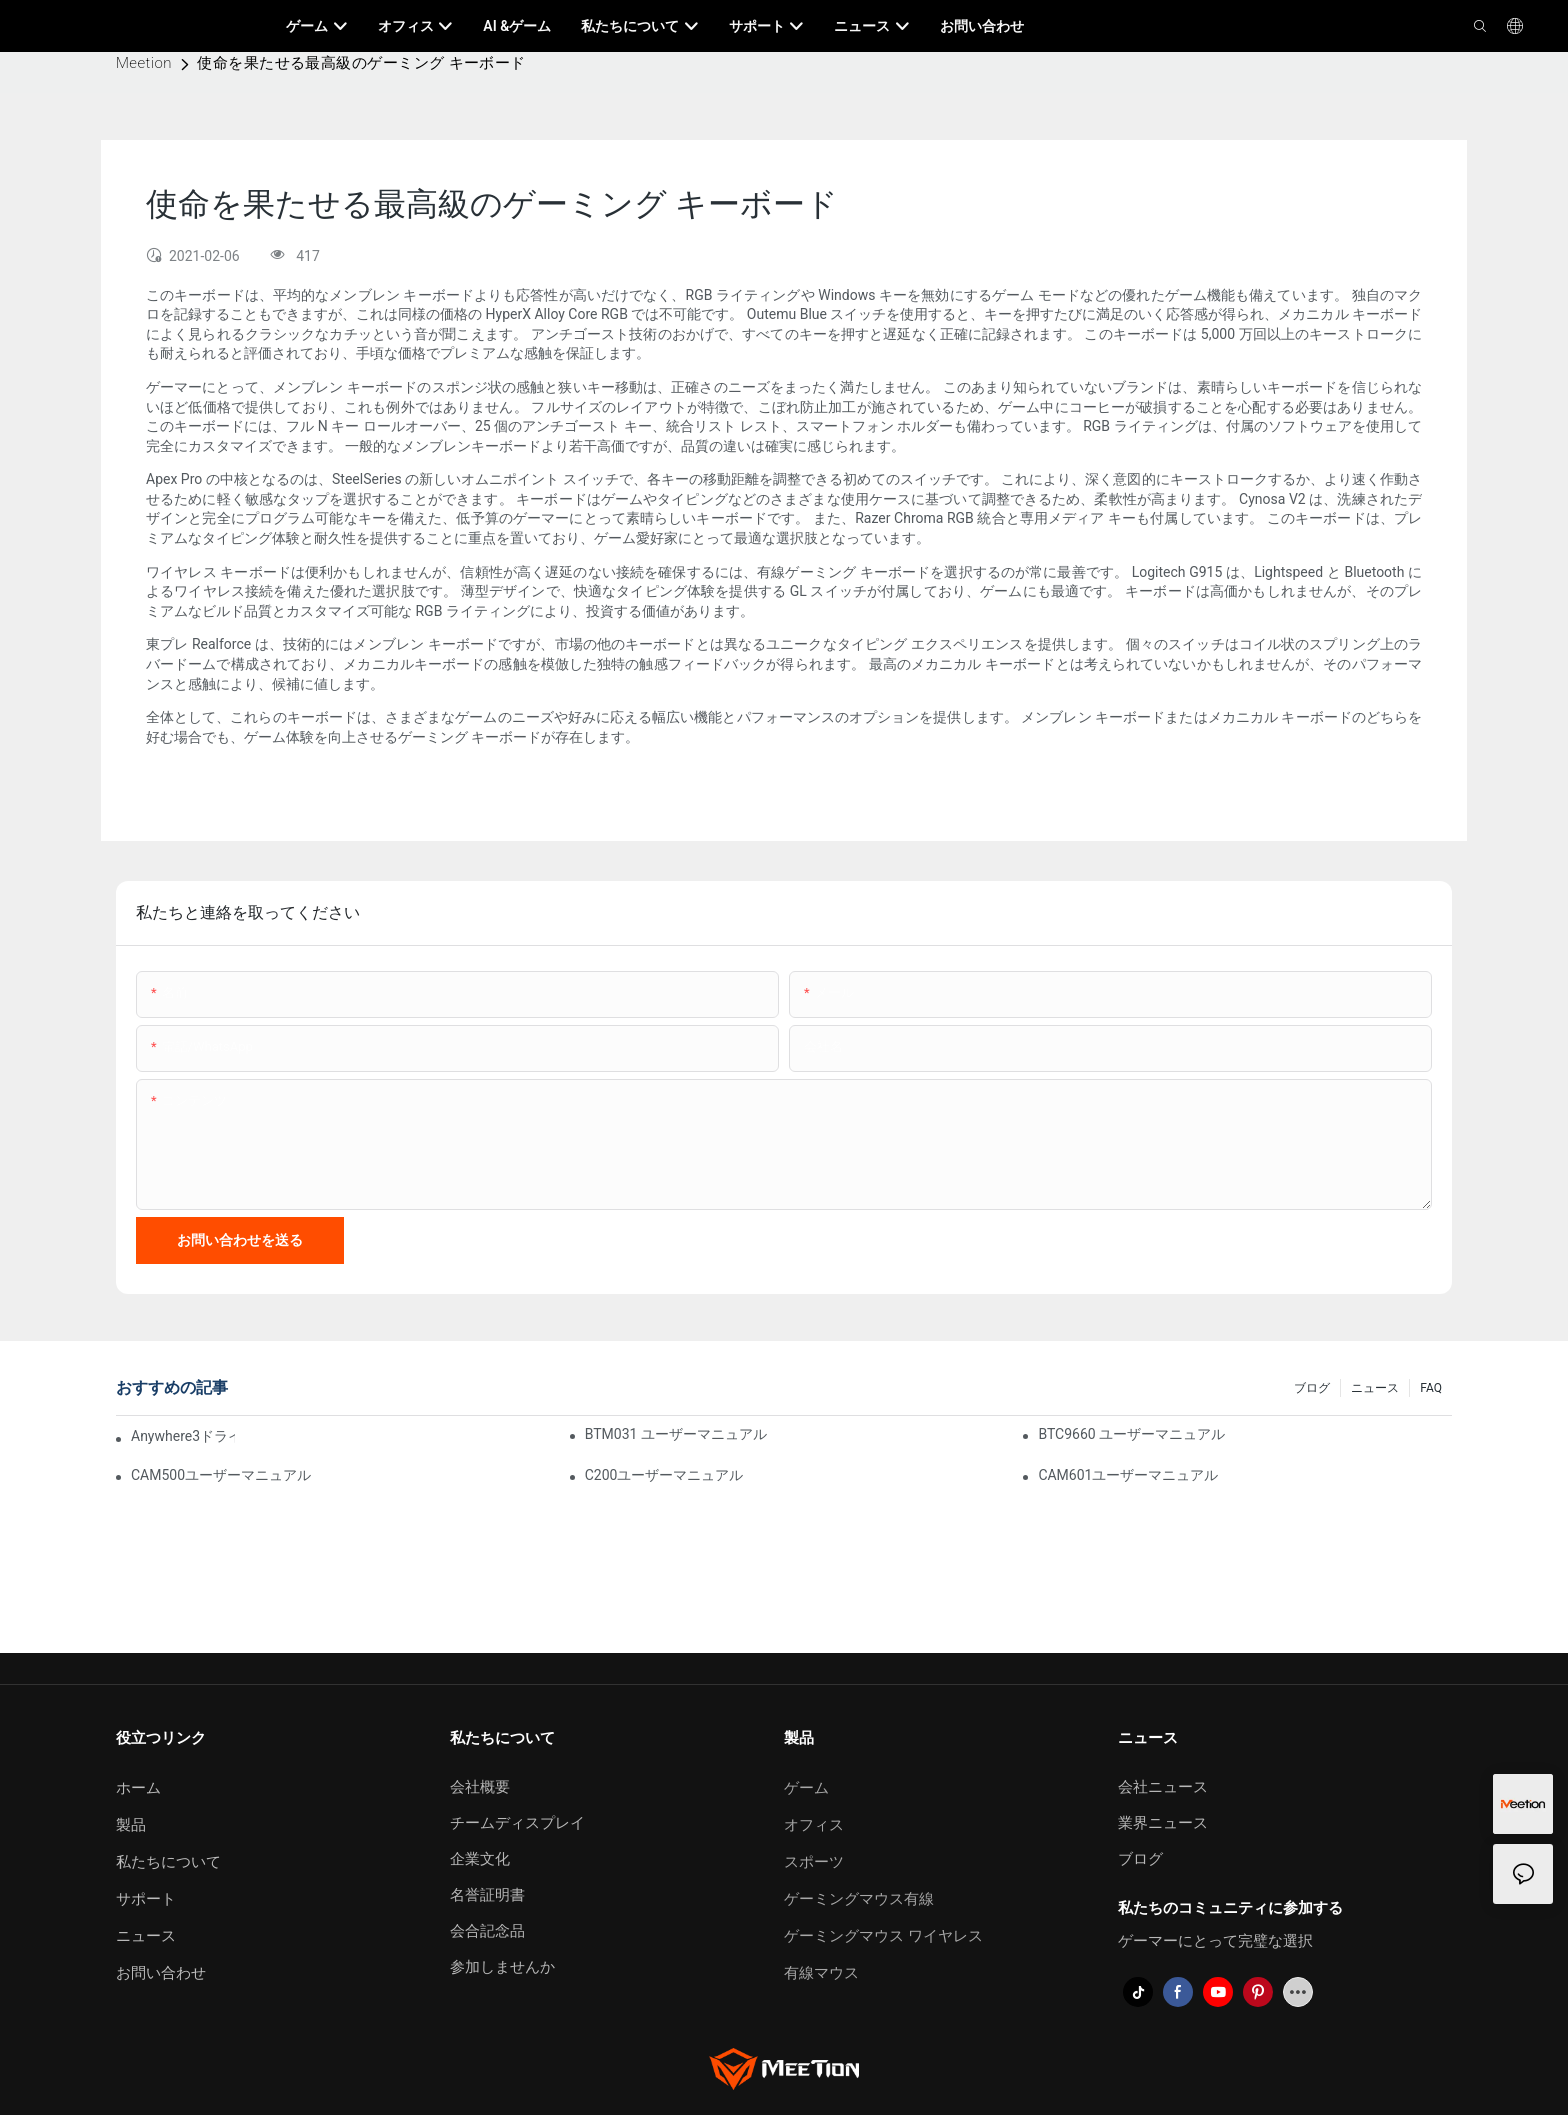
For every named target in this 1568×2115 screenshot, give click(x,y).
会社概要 (480, 1787)
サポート (146, 1899)
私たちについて (168, 1862)
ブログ (1312, 1388)
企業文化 (480, 1859)
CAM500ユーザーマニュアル (221, 1475)
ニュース (1375, 1388)
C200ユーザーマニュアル (664, 1475)
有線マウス (821, 1973)
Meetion (144, 63)
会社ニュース (1163, 1787)
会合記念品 (487, 1931)
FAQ (1431, 1388)
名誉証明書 (487, 1895)
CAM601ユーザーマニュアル (1128, 1475)
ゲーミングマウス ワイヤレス (883, 1936)
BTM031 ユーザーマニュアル (676, 1434)
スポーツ (814, 1862)
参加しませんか (502, 1967)
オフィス (814, 1825)
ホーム (138, 1788)
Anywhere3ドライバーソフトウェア (183, 1436)
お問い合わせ (161, 1973)
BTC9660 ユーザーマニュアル (1131, 1434)
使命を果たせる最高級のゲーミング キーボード (361, 63)
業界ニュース (1163, 1823)
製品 (131, 1825)
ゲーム (806, 1788)
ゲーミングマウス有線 (859, 1899)
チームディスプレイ (517, 1823)
